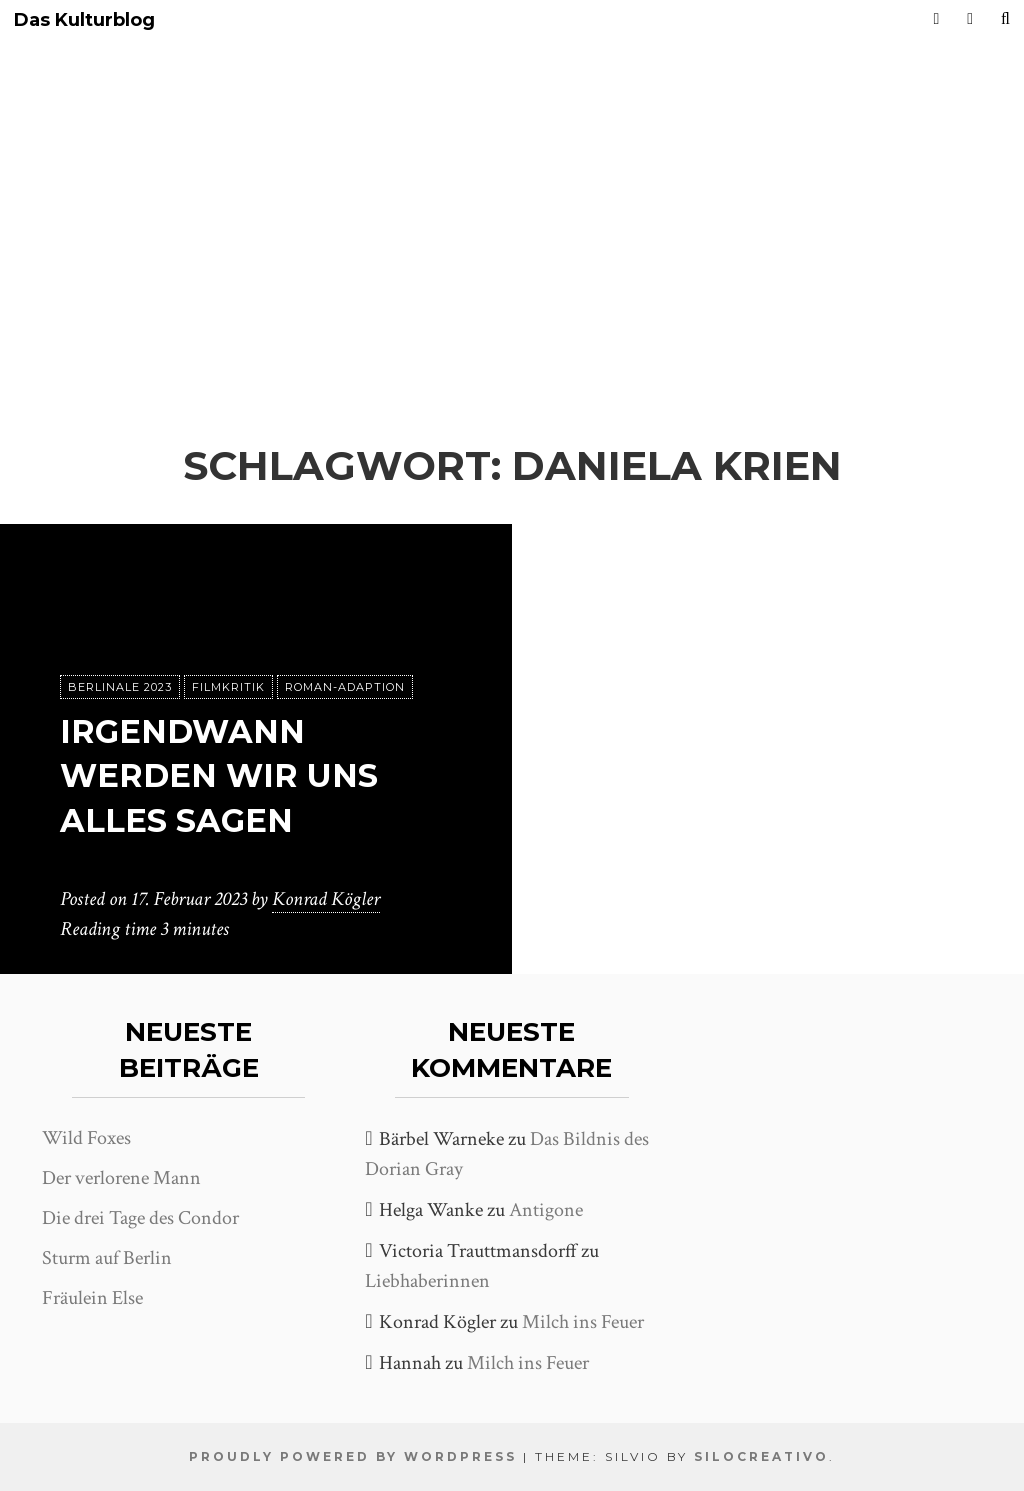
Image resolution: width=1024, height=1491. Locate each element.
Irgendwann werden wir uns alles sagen (219, 776)
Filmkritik (228, 687)
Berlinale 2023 (120, 687)
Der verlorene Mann (121, 1178)
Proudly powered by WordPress (353, 1456)
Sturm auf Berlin (107, 1258)
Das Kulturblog (84, 20)
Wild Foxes (86, 1138)
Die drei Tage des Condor (140, 1218)
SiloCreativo (761, 1456)
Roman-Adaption (345, 687)
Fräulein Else (92, 1298)
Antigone (546, 1210)
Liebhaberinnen (427, 1281)
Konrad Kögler (326, 899)
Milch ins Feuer (583, 1322)
